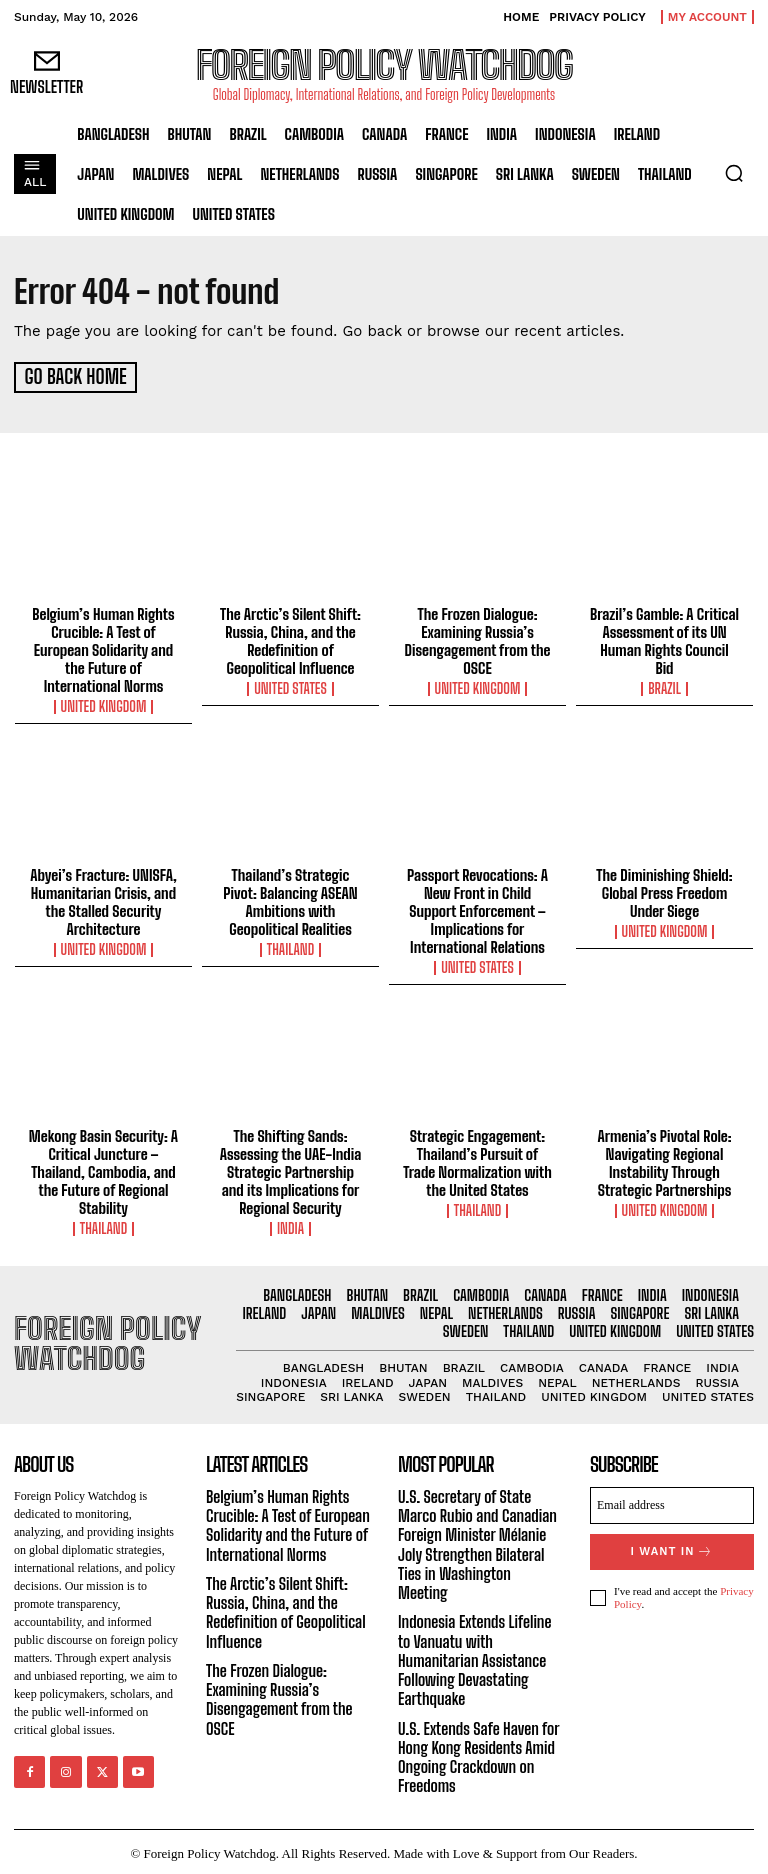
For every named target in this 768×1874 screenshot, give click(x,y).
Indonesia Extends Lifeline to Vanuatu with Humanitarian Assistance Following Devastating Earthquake (474, 1657)
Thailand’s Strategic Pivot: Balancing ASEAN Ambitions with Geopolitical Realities (290, 899)
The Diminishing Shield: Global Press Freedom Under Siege (664, 890)
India (290, 1226)
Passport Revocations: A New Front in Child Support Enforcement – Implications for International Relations (477, 908)
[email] (672, 1502)
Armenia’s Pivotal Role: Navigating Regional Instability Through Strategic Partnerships (665, 1160)
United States (290, 686)
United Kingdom (104, 704)
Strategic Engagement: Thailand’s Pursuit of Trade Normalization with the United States (477, 1160)
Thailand (290, 947)
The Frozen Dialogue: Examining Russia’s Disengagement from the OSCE (478, 638)
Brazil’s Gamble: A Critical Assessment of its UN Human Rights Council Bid (664, 638)
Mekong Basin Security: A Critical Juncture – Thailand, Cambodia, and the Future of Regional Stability (103, 1169)
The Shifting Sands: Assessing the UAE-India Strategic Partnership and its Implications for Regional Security (291, 1169)
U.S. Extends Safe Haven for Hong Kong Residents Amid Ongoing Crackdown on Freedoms (478, 1753)
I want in (672, 1548)
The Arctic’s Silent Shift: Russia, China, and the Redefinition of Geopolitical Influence (290, 638)
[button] (734, 173)
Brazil (664, 686)
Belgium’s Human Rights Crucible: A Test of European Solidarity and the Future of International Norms (103, 647)
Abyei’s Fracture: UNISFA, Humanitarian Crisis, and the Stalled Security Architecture (103, 899)
